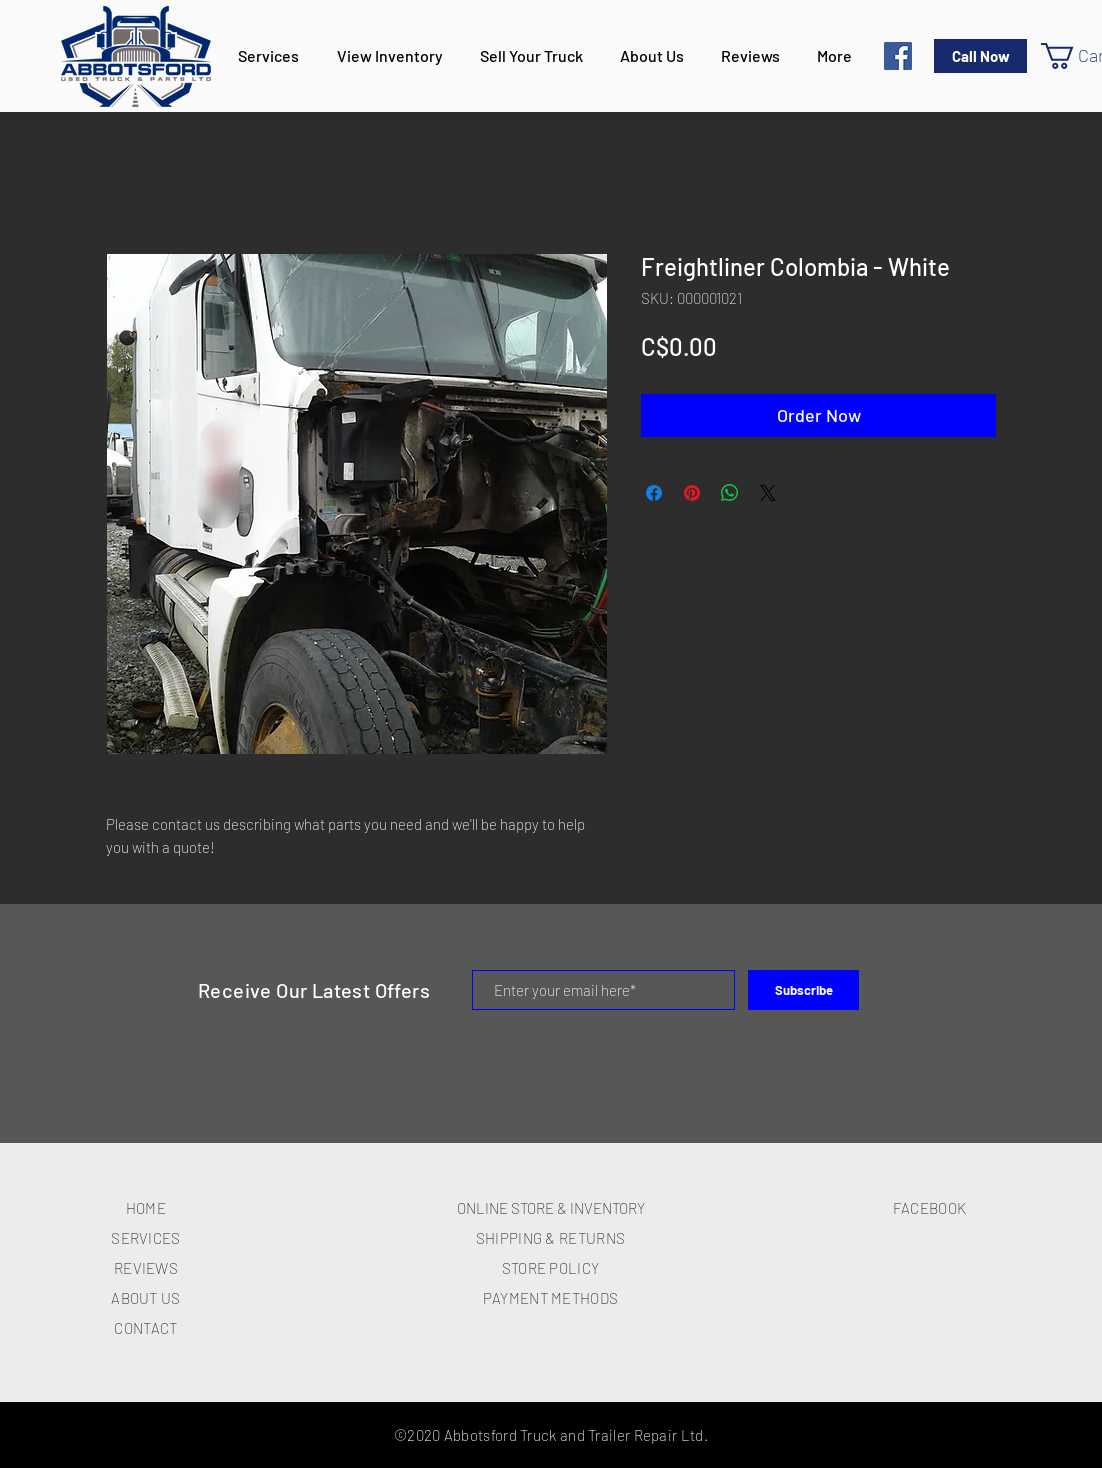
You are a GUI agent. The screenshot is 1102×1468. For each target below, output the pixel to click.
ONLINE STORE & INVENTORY (551, 1208)
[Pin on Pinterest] (692, 493)
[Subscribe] (803, 990)
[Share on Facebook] (654, 493)
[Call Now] (980, 56)
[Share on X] (768, 493)
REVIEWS (146, 1268)
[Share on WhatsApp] (730, 493)
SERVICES (145, 1238)
